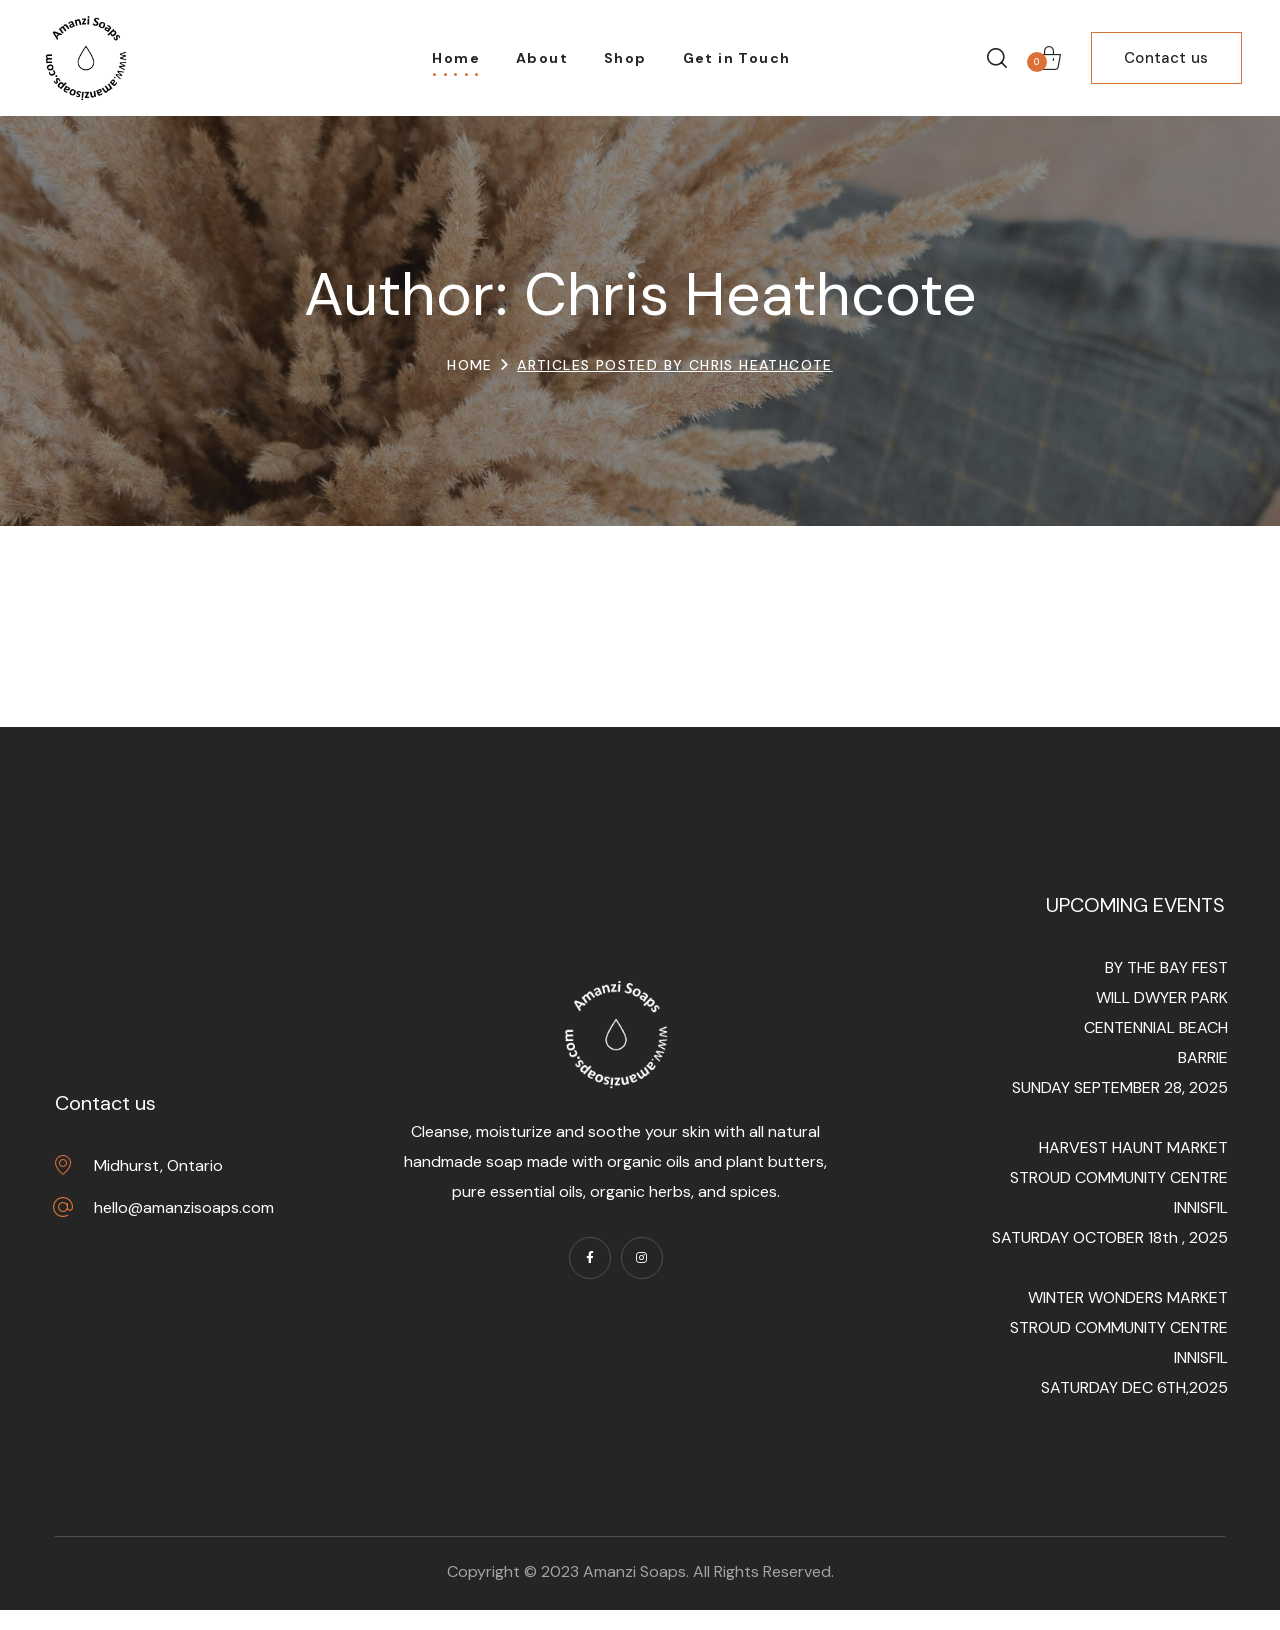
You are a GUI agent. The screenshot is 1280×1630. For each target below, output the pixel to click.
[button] (997, 58)
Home (470, 365)
